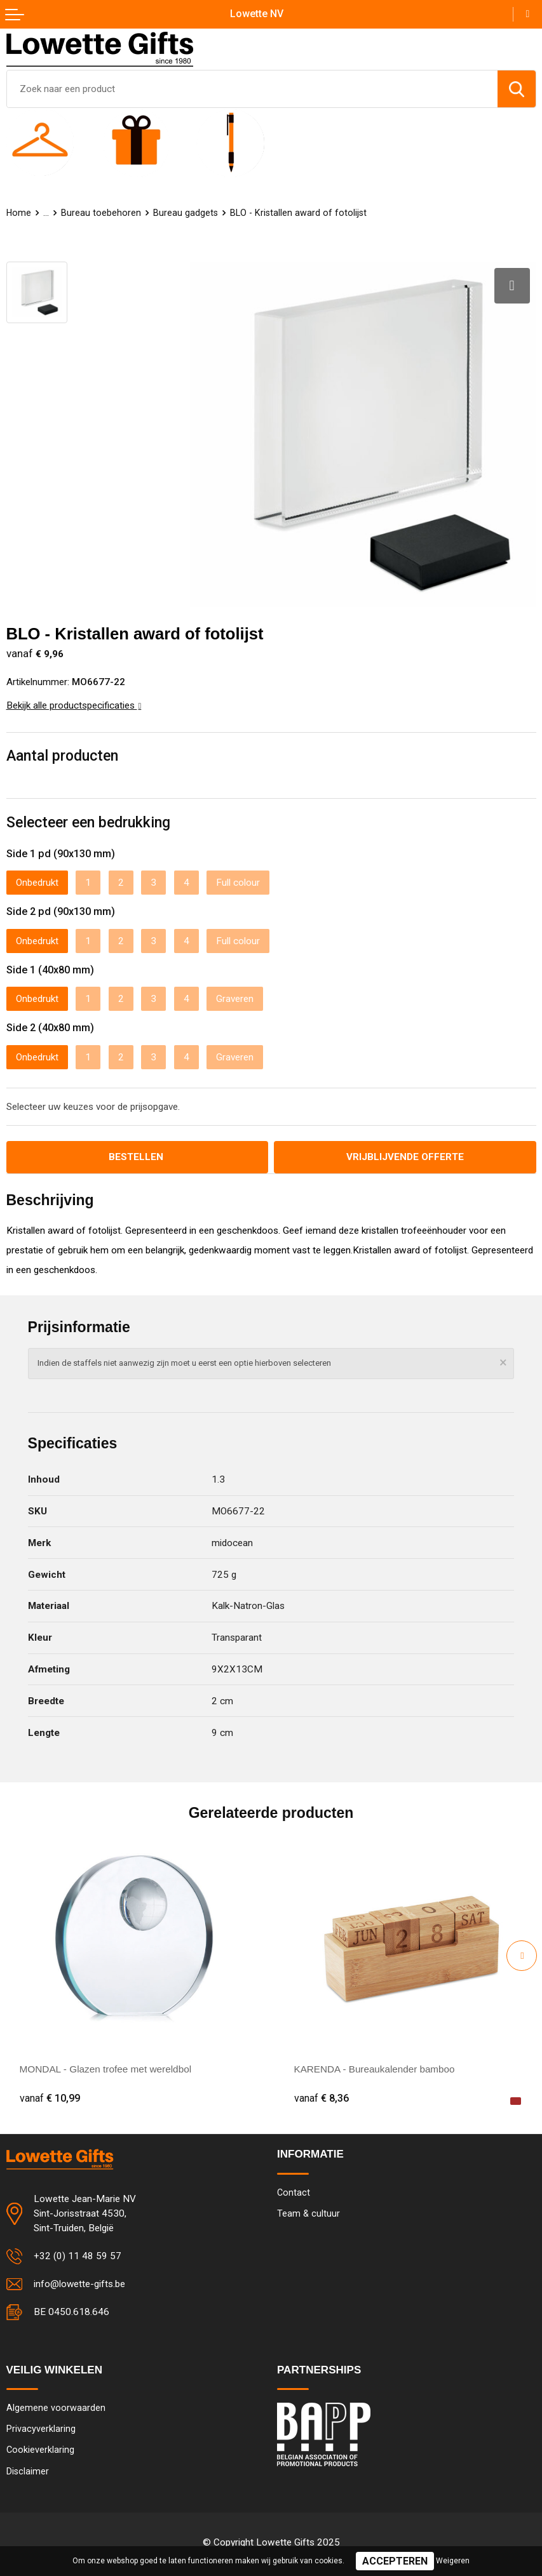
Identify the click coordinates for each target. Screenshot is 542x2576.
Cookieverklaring (40, 2448)
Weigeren (453, 2560)
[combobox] (252, 88)
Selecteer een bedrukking (88, 821)
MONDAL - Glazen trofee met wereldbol (106, 2067)
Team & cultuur (308, 2211)
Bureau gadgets (186, 213)
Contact (293, 2191)
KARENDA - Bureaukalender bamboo (375, 2067)
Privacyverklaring (41, 2427)
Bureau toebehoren (102, 213)
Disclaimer (28, 2469)
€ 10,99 (50, 2097)
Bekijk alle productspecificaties (74, 703)
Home (19, 213)
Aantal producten (62, 754)
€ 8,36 (321, 2097)
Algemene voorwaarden (55, 2406)
